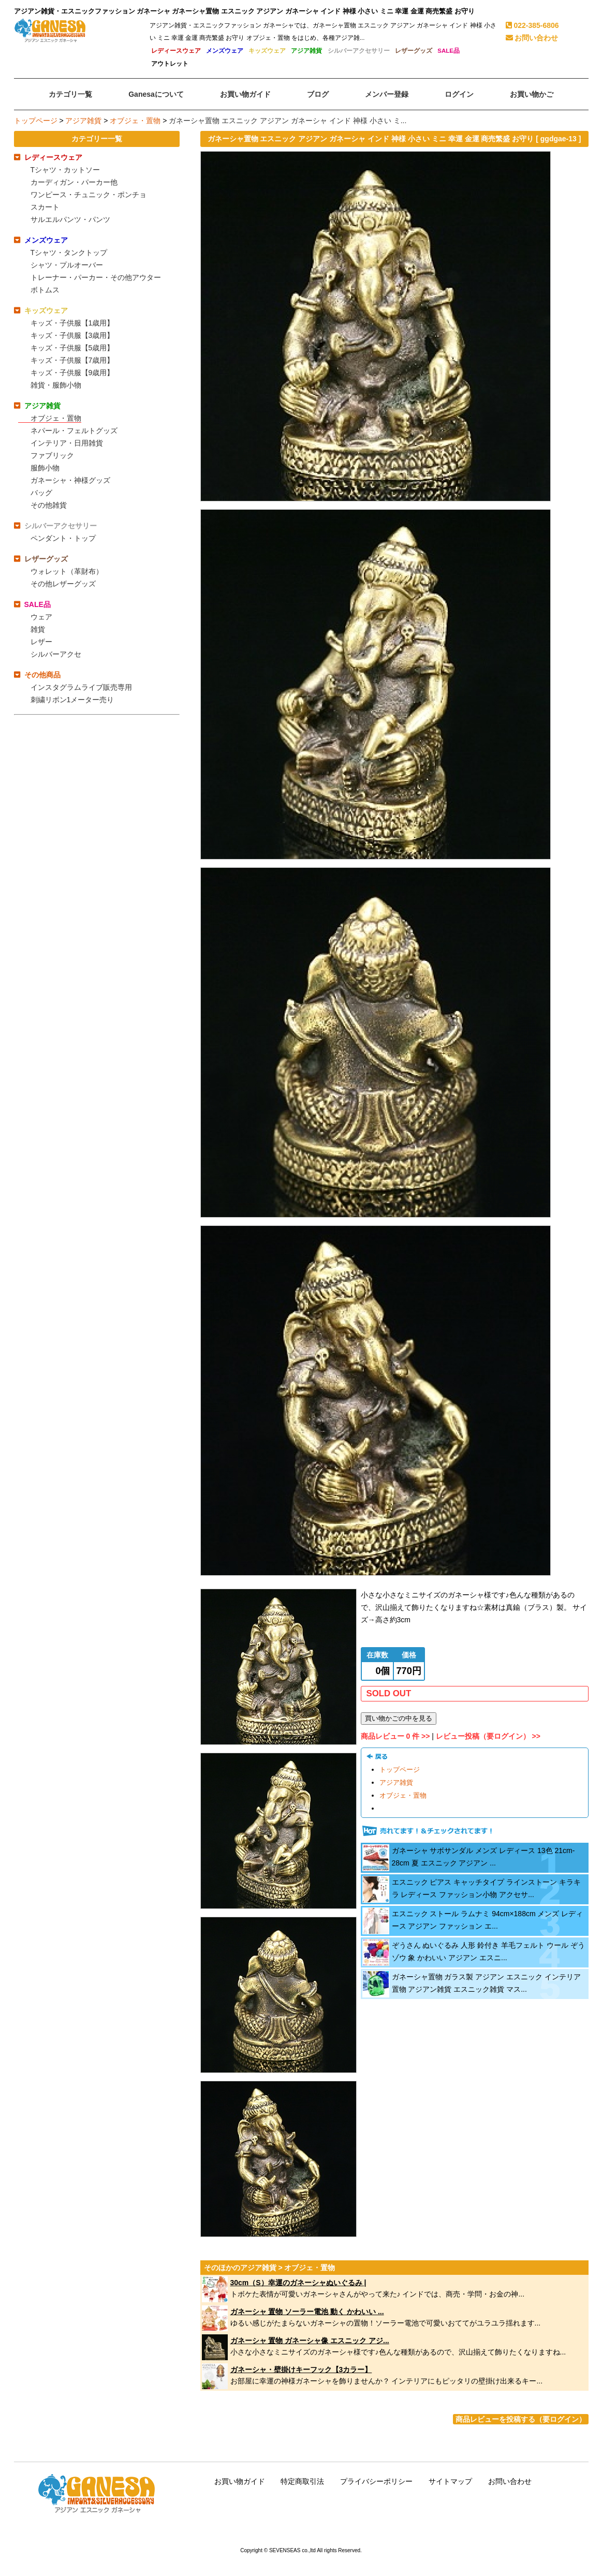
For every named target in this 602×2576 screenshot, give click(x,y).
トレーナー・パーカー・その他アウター (96, 277)
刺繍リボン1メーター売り (72, 699)
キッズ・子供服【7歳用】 (72, 360)
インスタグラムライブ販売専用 (81, 687)
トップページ (35, 120)
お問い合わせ (532, 38)
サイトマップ (450, 2481)
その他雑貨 (49, 505)
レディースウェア (176, 51)
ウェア (41, 617)
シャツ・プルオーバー (67, 265)
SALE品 (448, 51)
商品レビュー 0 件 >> (395, 1736)
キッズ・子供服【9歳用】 (72, 372)
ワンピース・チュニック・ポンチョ (88, 194)
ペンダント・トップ (63, 538)
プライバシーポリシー (376, 2481)
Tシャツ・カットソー (65, 170)
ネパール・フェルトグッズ (74, 430)
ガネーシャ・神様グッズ (70, 480)
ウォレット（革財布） (67, 571)
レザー (41, 642)
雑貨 (38, 629)
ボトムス (45, 290)
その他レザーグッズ (63, 584)
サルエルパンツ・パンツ (70, 219)
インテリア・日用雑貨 (67, 443)
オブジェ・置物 (135, 120)
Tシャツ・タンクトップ (69, 252)
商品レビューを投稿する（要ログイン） (521, 2419)
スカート (45, 207)
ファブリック (52, 455)
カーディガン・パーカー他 (74, 182)
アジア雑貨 (306, 51)
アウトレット (169, 64)
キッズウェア (267, 51)
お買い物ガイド (239, 2481)
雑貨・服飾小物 (56, 385)
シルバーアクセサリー (359, 51)
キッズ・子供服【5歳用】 (72, 348)
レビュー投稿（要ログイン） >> (488, 1736)
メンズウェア (224, 51)
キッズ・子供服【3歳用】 (72, 335)
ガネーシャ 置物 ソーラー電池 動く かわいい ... (307, 2311)
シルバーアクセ (56, 654)
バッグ (41, 492)
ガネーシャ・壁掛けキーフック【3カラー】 (301, 2369)
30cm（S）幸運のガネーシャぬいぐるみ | (298, 2282)
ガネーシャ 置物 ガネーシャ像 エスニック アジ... (309, 2340)
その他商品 (42, 675)
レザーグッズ (413, 51)
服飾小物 (45, 468)
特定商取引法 (302, 2481)
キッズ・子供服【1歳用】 (72, 323)
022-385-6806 (532, 25)
